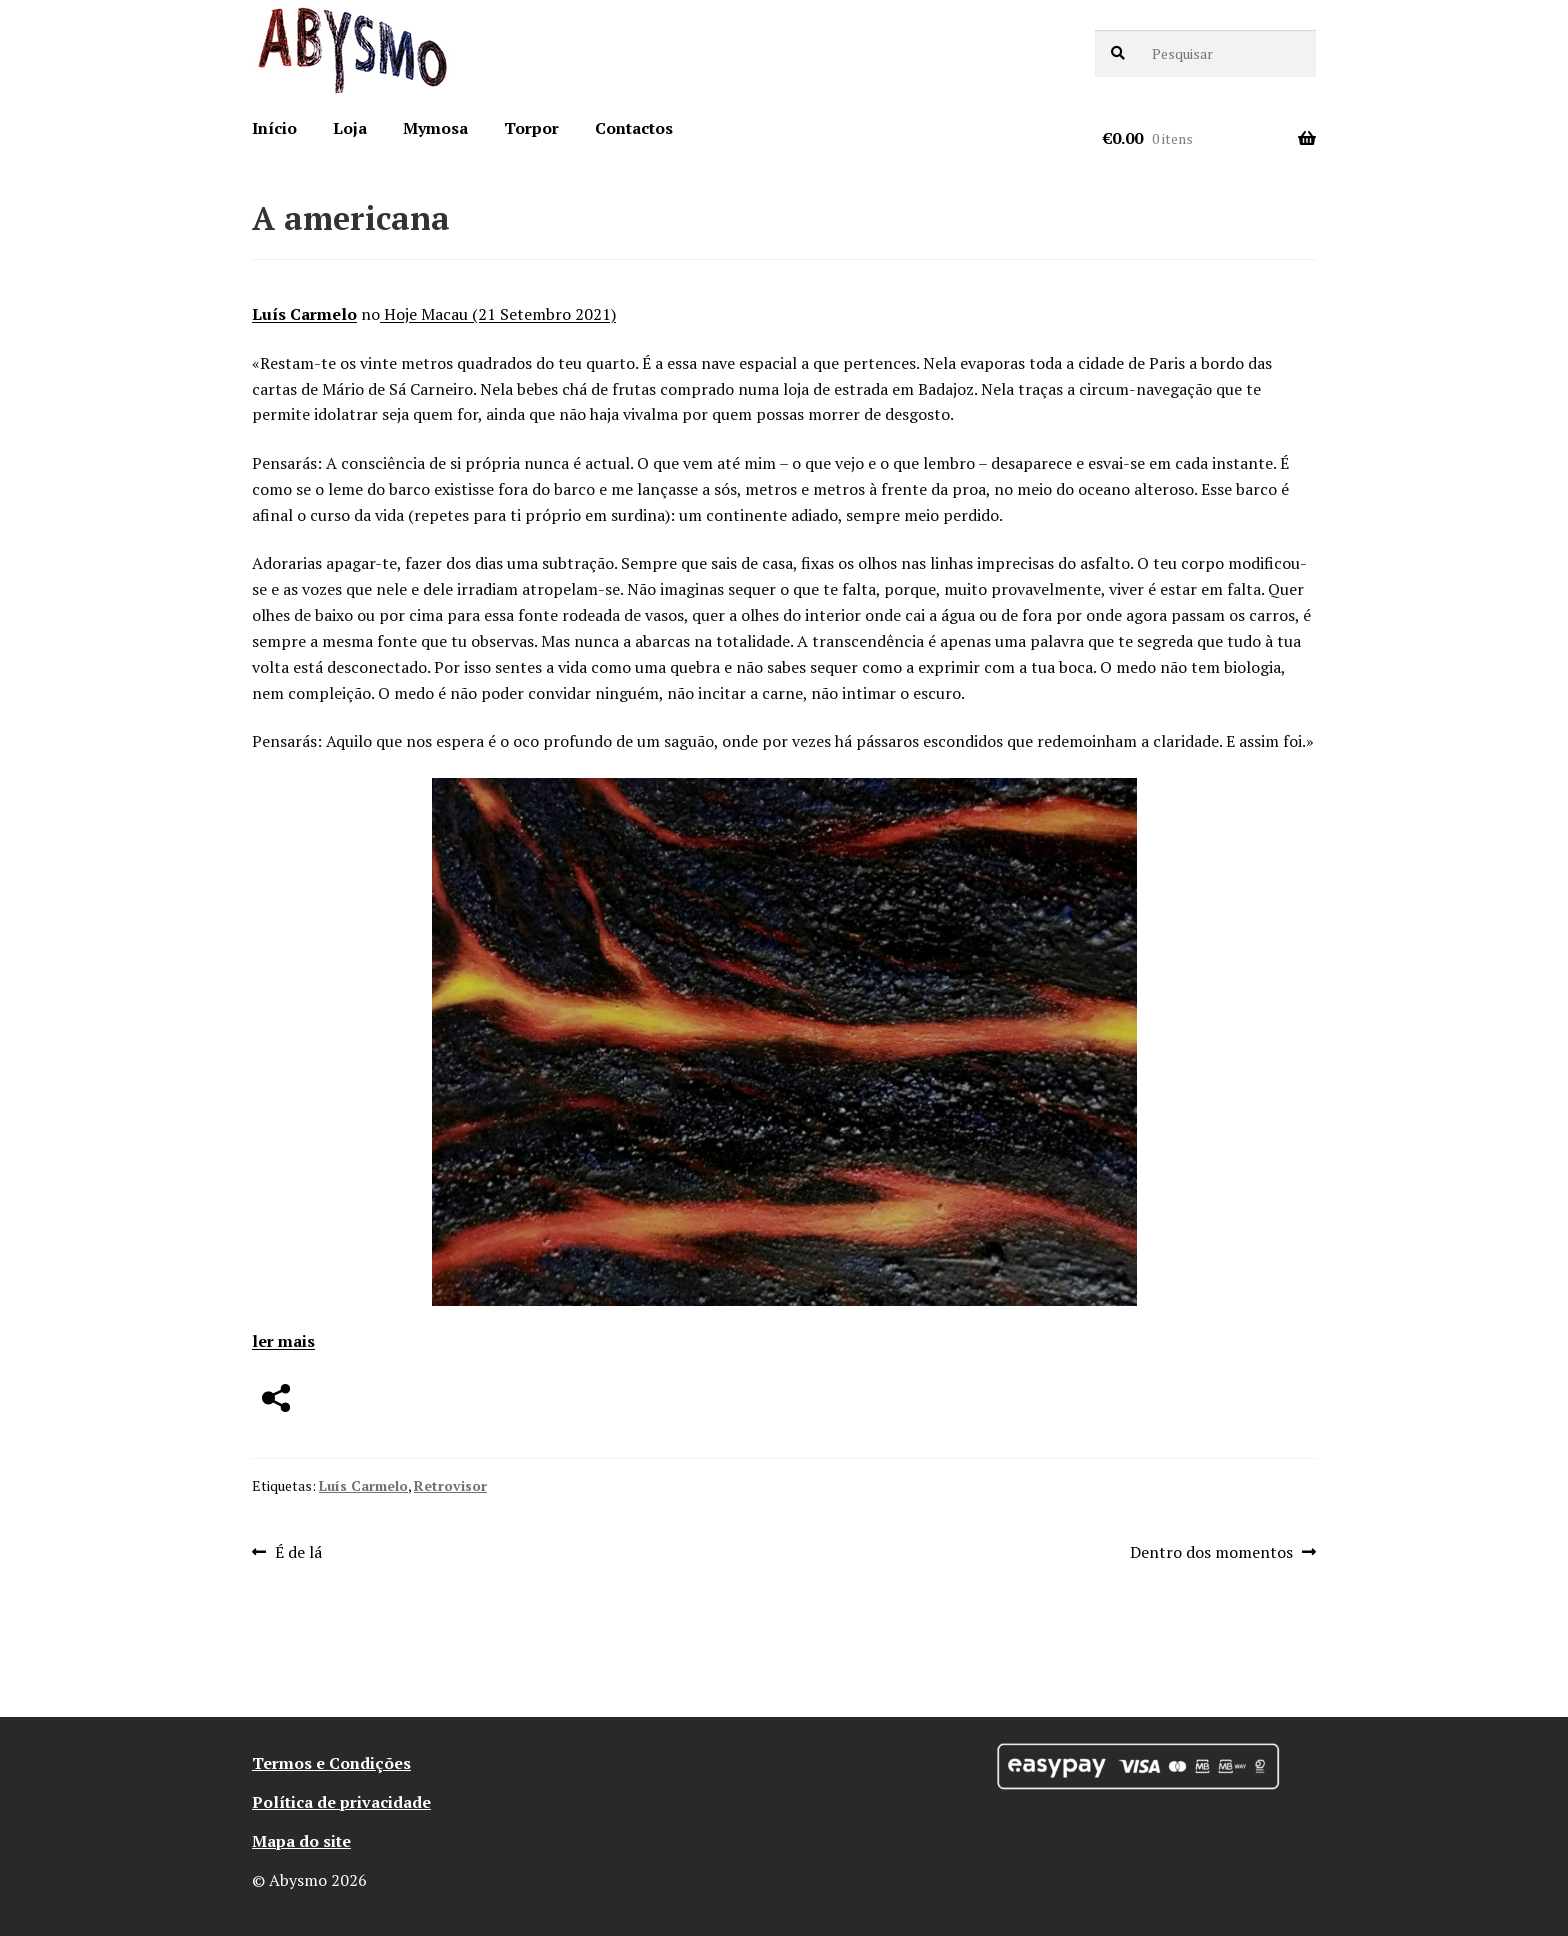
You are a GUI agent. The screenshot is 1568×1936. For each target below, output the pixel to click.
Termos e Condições (331, 1763)
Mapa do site (301, 1841)
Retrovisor (450, 1485)
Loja (350, 128)
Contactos (634, 128)
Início (274, 128)
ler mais (283, 1341)
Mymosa (435, 128)
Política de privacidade (341, 1802)
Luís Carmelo (304, 314)
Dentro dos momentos (1211, 1553)
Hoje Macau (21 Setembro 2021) (498, 314)
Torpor (531, 128)
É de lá (298, 1553)
